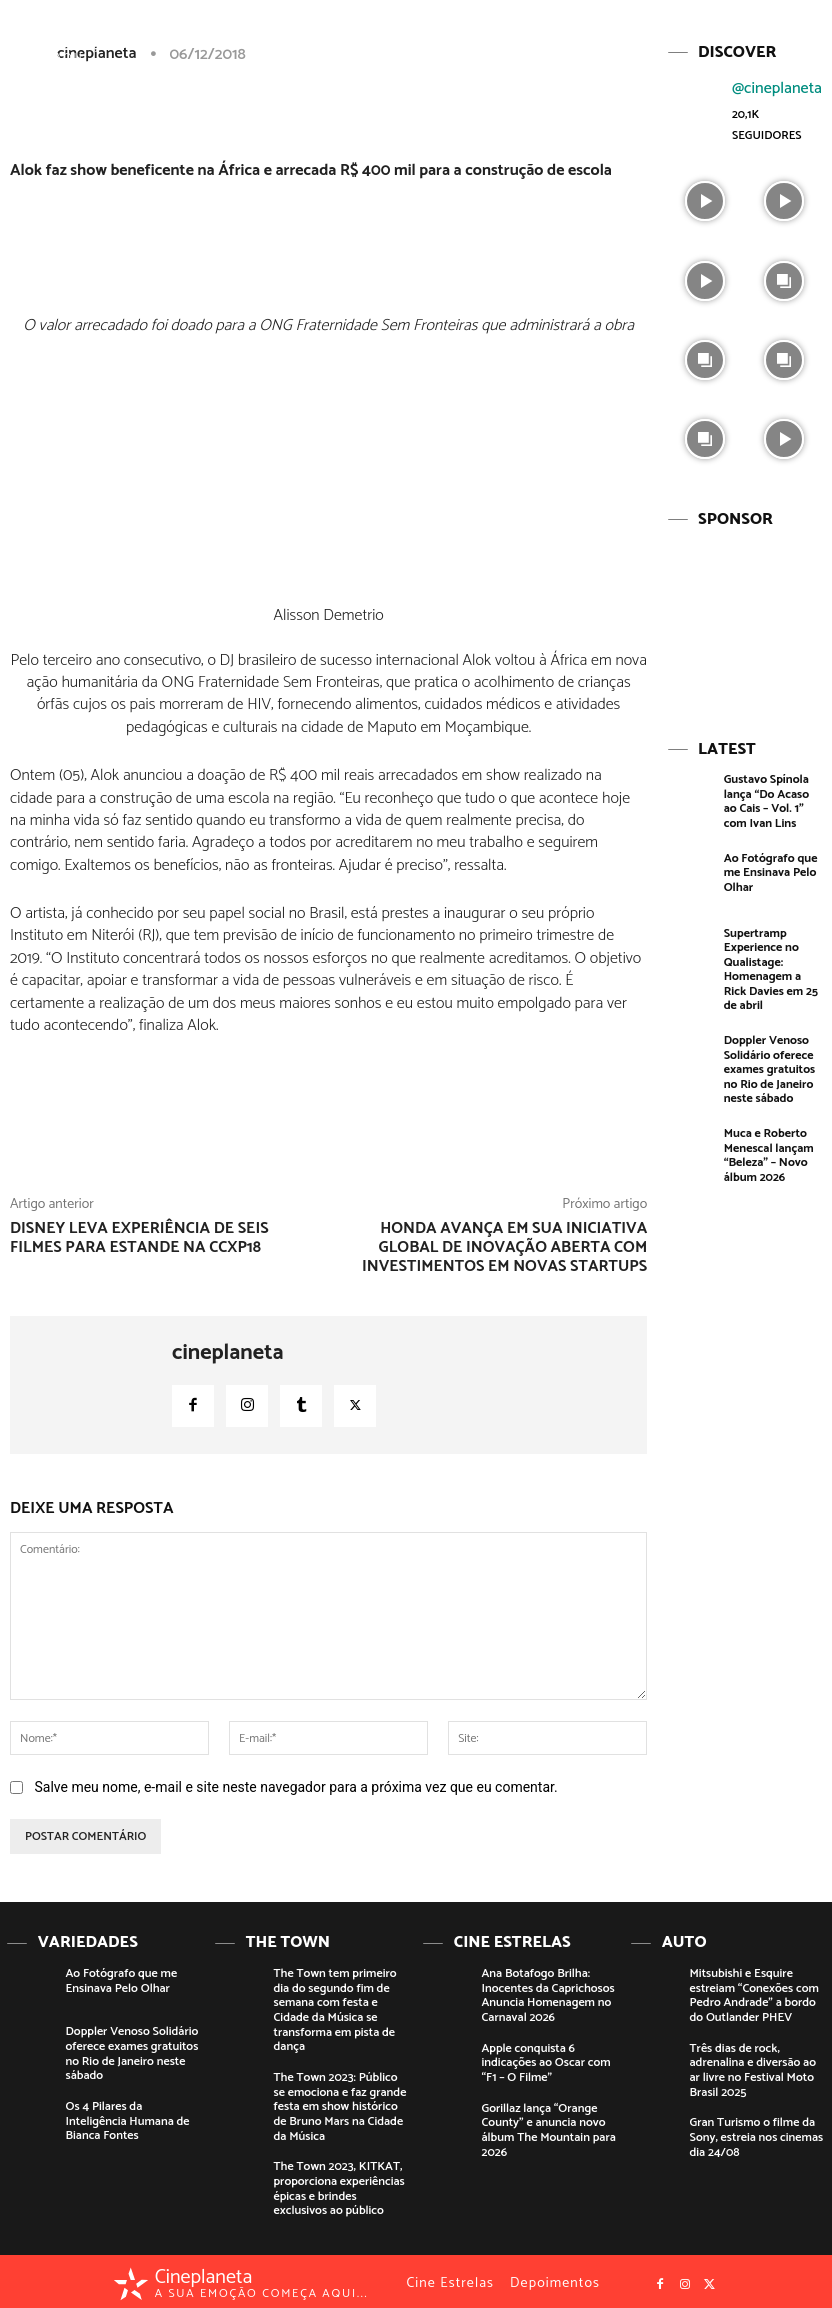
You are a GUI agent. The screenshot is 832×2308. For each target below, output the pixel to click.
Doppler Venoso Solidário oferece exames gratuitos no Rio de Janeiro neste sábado (769, 1065)
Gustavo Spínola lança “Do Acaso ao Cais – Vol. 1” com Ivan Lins (766, 799)
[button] (725, 33)
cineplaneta (228, 1353)
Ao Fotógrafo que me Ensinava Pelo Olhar (770, 870)
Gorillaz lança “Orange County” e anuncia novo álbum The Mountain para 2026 (548, 2127)
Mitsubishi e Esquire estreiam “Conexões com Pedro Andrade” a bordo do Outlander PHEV (753, 1994)
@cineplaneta (777, 87)
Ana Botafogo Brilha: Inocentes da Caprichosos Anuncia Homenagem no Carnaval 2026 (547, 1994)
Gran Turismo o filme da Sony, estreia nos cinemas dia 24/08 (755, 2134)
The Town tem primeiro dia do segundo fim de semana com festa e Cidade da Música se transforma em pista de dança (334, 2008)
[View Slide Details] (744, 619)
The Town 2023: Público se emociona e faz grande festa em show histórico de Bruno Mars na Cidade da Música (339, 2104)
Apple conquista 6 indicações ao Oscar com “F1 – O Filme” (545, 2061)
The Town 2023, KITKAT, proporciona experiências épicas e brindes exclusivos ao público (338, 2184)
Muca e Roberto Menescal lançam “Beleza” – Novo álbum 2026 (768, 1150)
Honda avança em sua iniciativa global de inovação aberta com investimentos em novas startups (504, 1247)
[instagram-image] (704, 198)
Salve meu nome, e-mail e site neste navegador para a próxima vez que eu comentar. (295, 1787)
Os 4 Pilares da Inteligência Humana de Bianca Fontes (127, 2119)
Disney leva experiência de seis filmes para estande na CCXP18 (139, 1238)
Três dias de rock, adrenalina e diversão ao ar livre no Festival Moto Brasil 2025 (752, 2068)
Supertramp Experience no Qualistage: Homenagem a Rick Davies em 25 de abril (770, 965)
